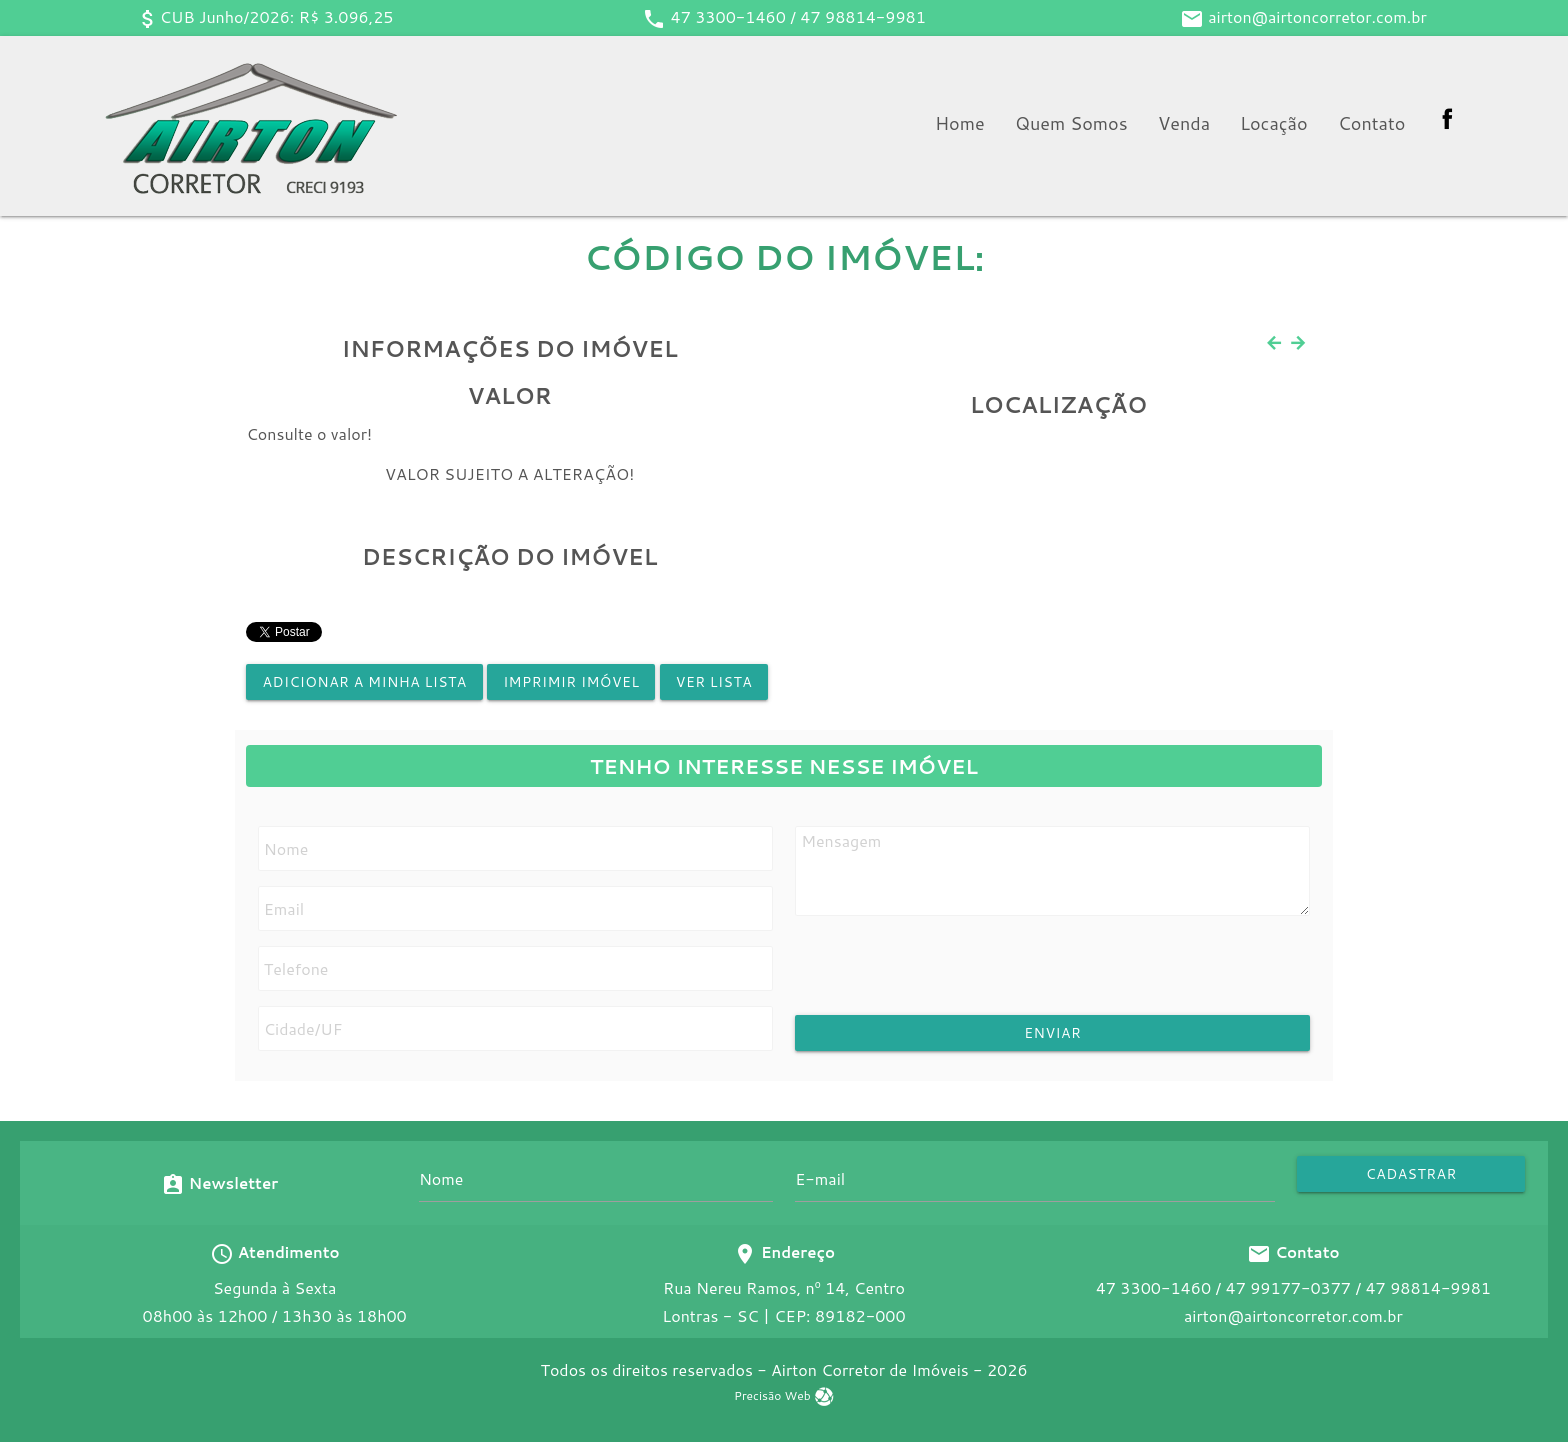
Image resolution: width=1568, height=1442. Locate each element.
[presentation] (959, 976)
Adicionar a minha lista (364, 682)
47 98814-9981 (863, 16)
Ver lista (714, 682)
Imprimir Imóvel (571, 682)
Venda (1184, 123)
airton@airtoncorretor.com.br (1317, 16)
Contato (1371, 123)
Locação (1274, 123)
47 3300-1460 (728, 16)
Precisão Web (784, 1395)
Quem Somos (1071, 123)
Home (960, 123)
